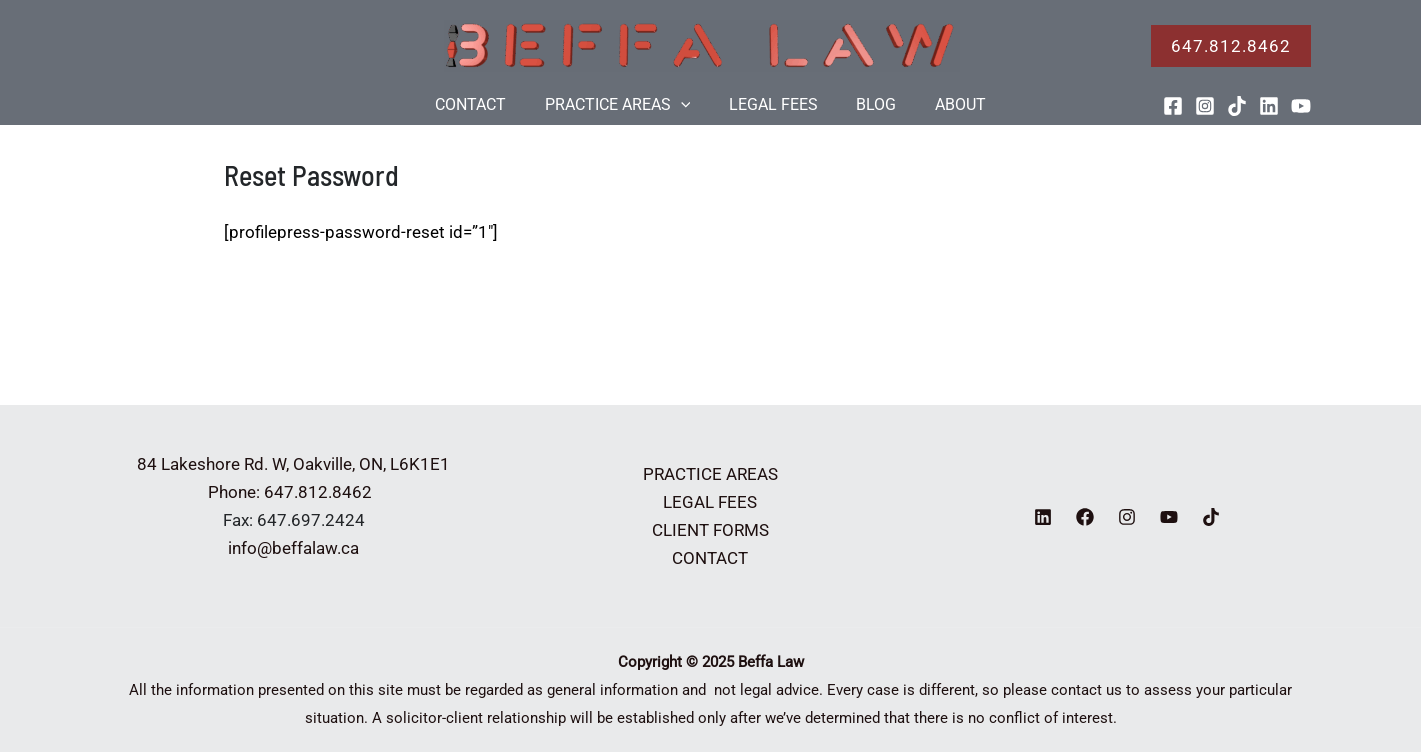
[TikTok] (1237, 106)
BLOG (870, 104)
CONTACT (483, 104)
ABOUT (947, 104)
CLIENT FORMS (710, 530)
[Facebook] (1173, 106)
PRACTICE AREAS (624, 105)
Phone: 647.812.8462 (294, 492)
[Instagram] (1205, 106)
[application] (687, 105)
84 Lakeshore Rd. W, (213, 464)
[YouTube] (1301, 106)
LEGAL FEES (773, 104)
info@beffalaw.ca (293, 548)
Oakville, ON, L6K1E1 (371, 464)
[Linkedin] (1269, 106)
